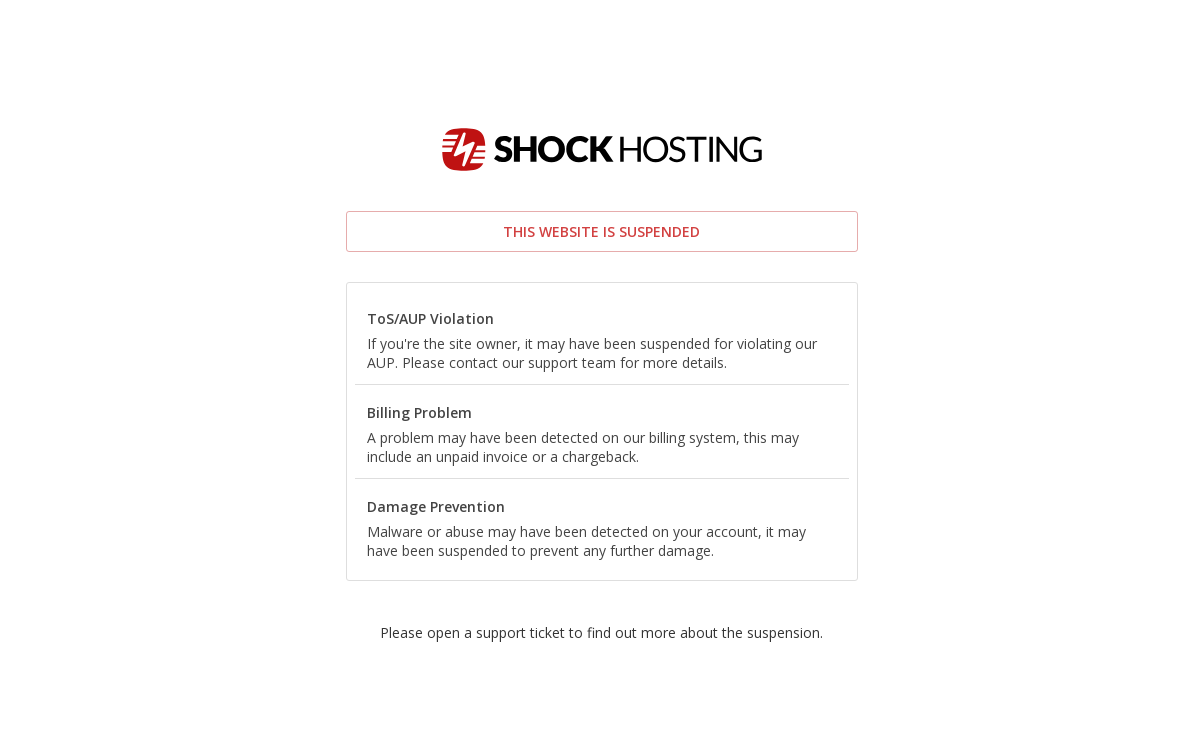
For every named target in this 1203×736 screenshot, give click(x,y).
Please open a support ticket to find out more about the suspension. (601, 632)
